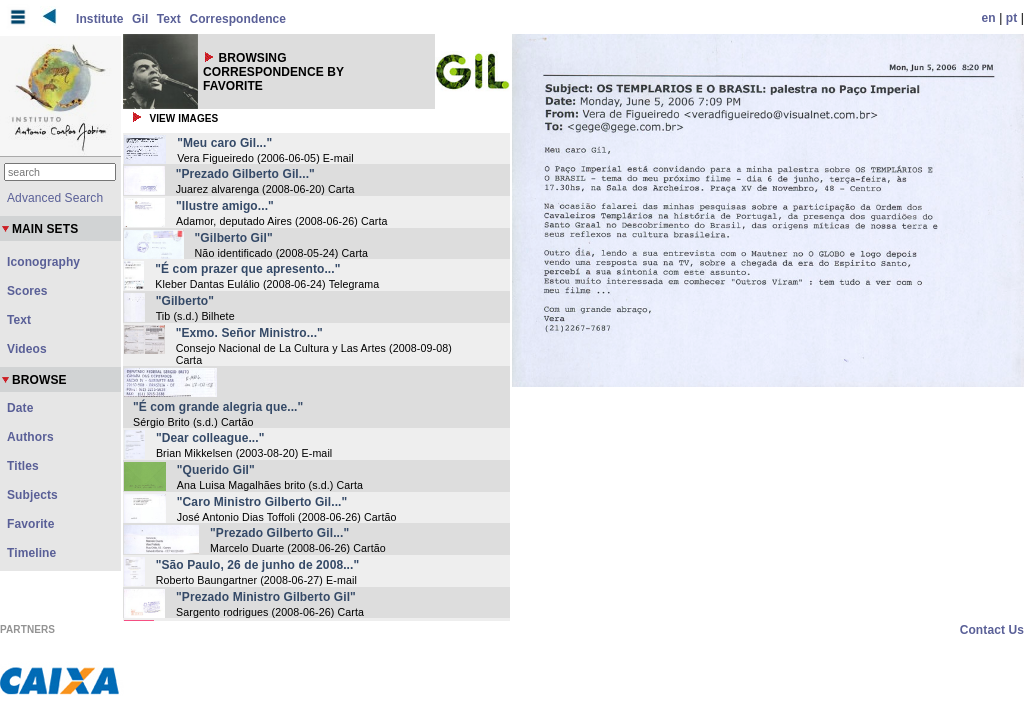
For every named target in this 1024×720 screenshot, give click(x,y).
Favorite (30, 524)
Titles (23, 466)
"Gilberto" (185, 301)
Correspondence (237, 19)
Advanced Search (55, 198)
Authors (30, 437)
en (989, 18)
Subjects (32, 495)
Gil (140, 19)
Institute (100, 19)
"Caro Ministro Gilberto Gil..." (262, 502)
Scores (27, 291)
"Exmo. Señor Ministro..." (249, 333)
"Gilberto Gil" (234, 238)
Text (169, 19)
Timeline (31, 553)
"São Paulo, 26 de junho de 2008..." (258, 565)
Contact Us (992, 630)
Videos (27, 349)
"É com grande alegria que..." (218, 407)
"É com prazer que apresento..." (247, 269)
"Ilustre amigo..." (225, 206)
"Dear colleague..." (210, 438)
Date (20, 408)
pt (1012, 18)
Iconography (43, 262)
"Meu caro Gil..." (224, 143)
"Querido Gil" (216, 470)
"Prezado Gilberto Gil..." (245, 174)
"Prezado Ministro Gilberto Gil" (266, 597)
